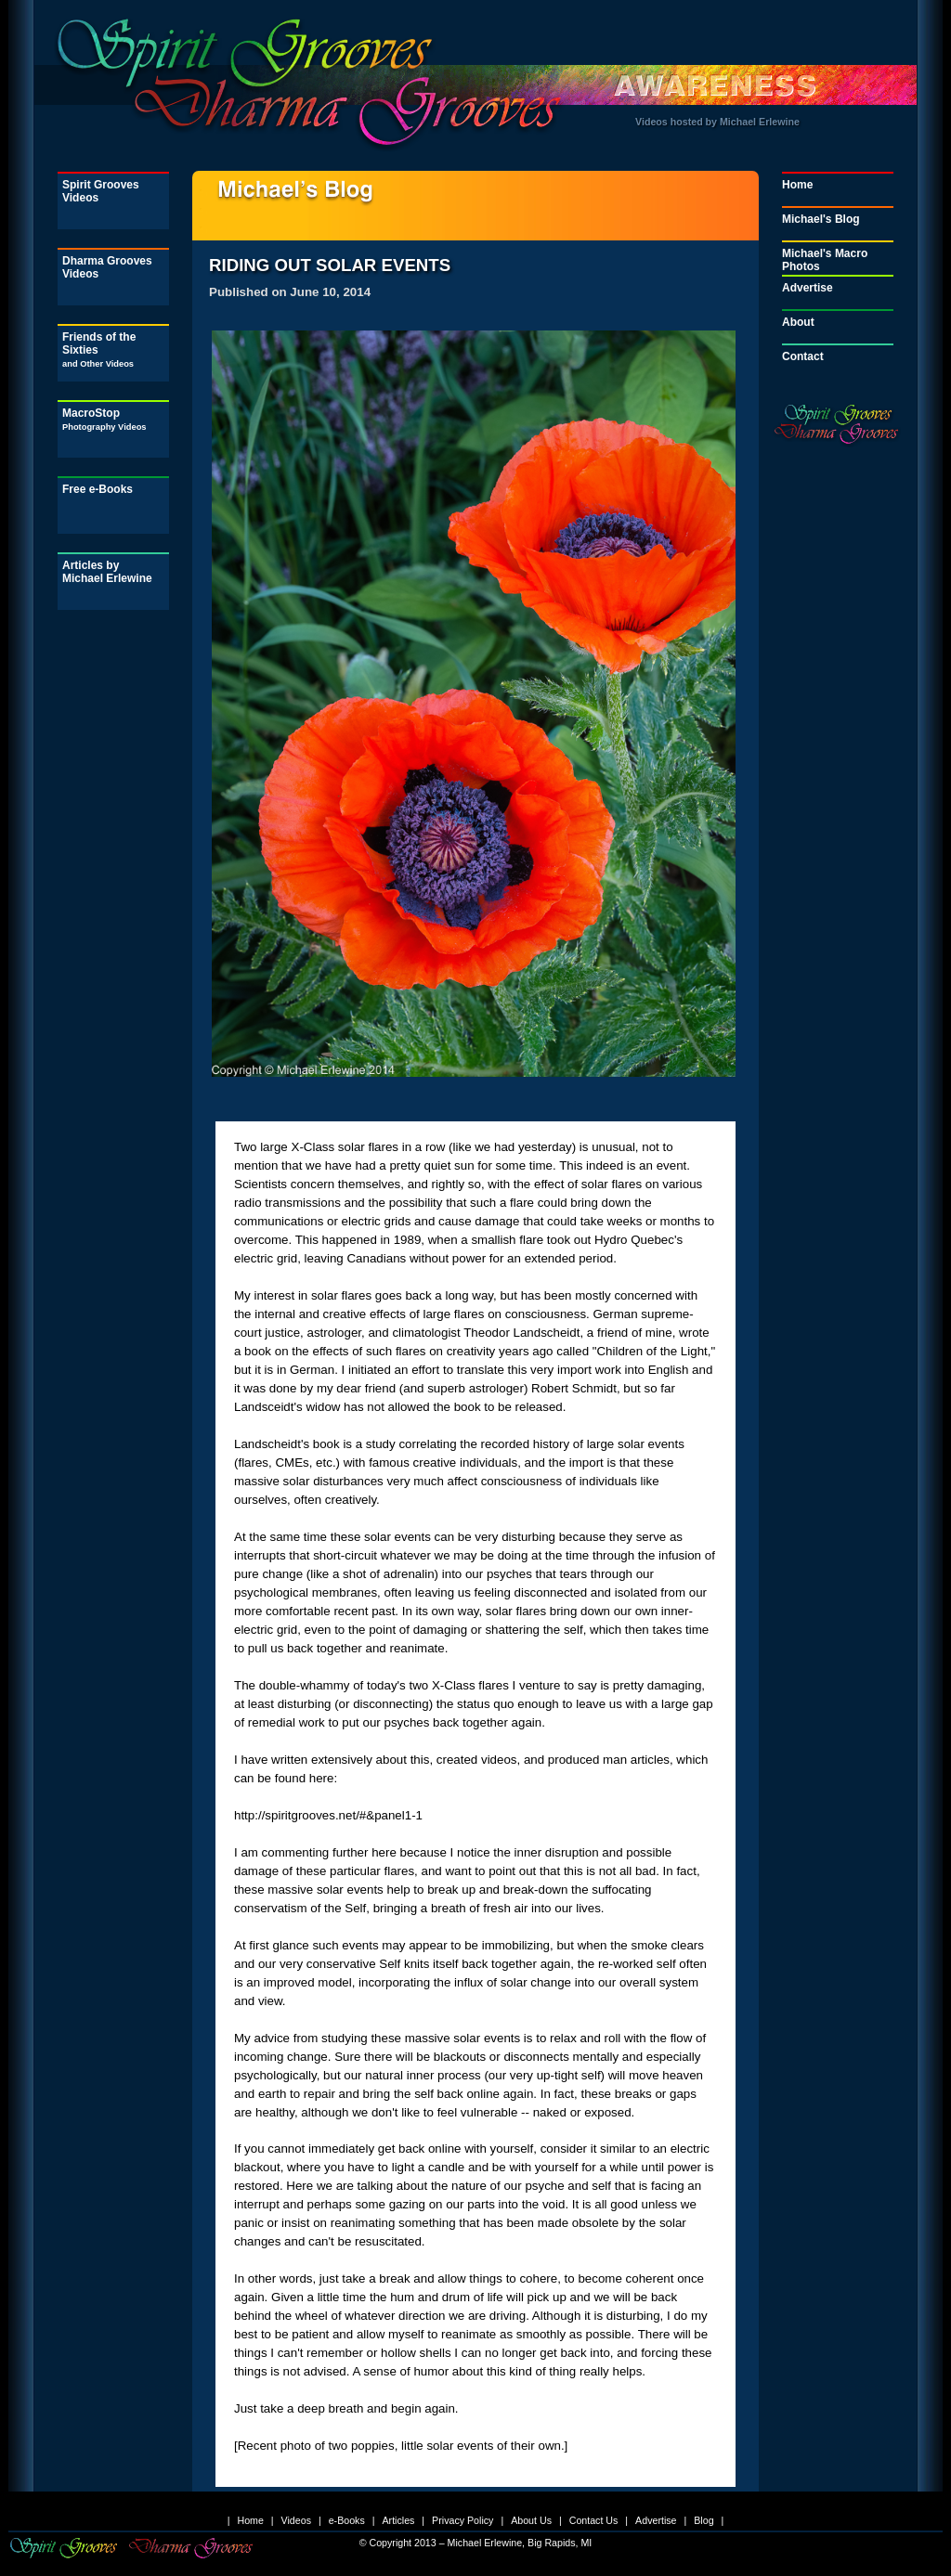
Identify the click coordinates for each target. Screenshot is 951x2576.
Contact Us (594, 2520)
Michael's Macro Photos (824, 260)
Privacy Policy (462, 2520)
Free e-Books (97, 489)
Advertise (807, 287)
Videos (296, 2520)
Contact (803, 356)
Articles (398, 2520)
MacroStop (104, 419)
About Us (531, 2520)
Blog (703, 2520)
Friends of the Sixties (99, 349)
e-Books (347, 2520)
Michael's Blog (821, 219)
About (798, 322)
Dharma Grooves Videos (107, 267)
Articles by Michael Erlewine (107, 572)
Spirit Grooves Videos (100, 191)
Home (797, 184)
